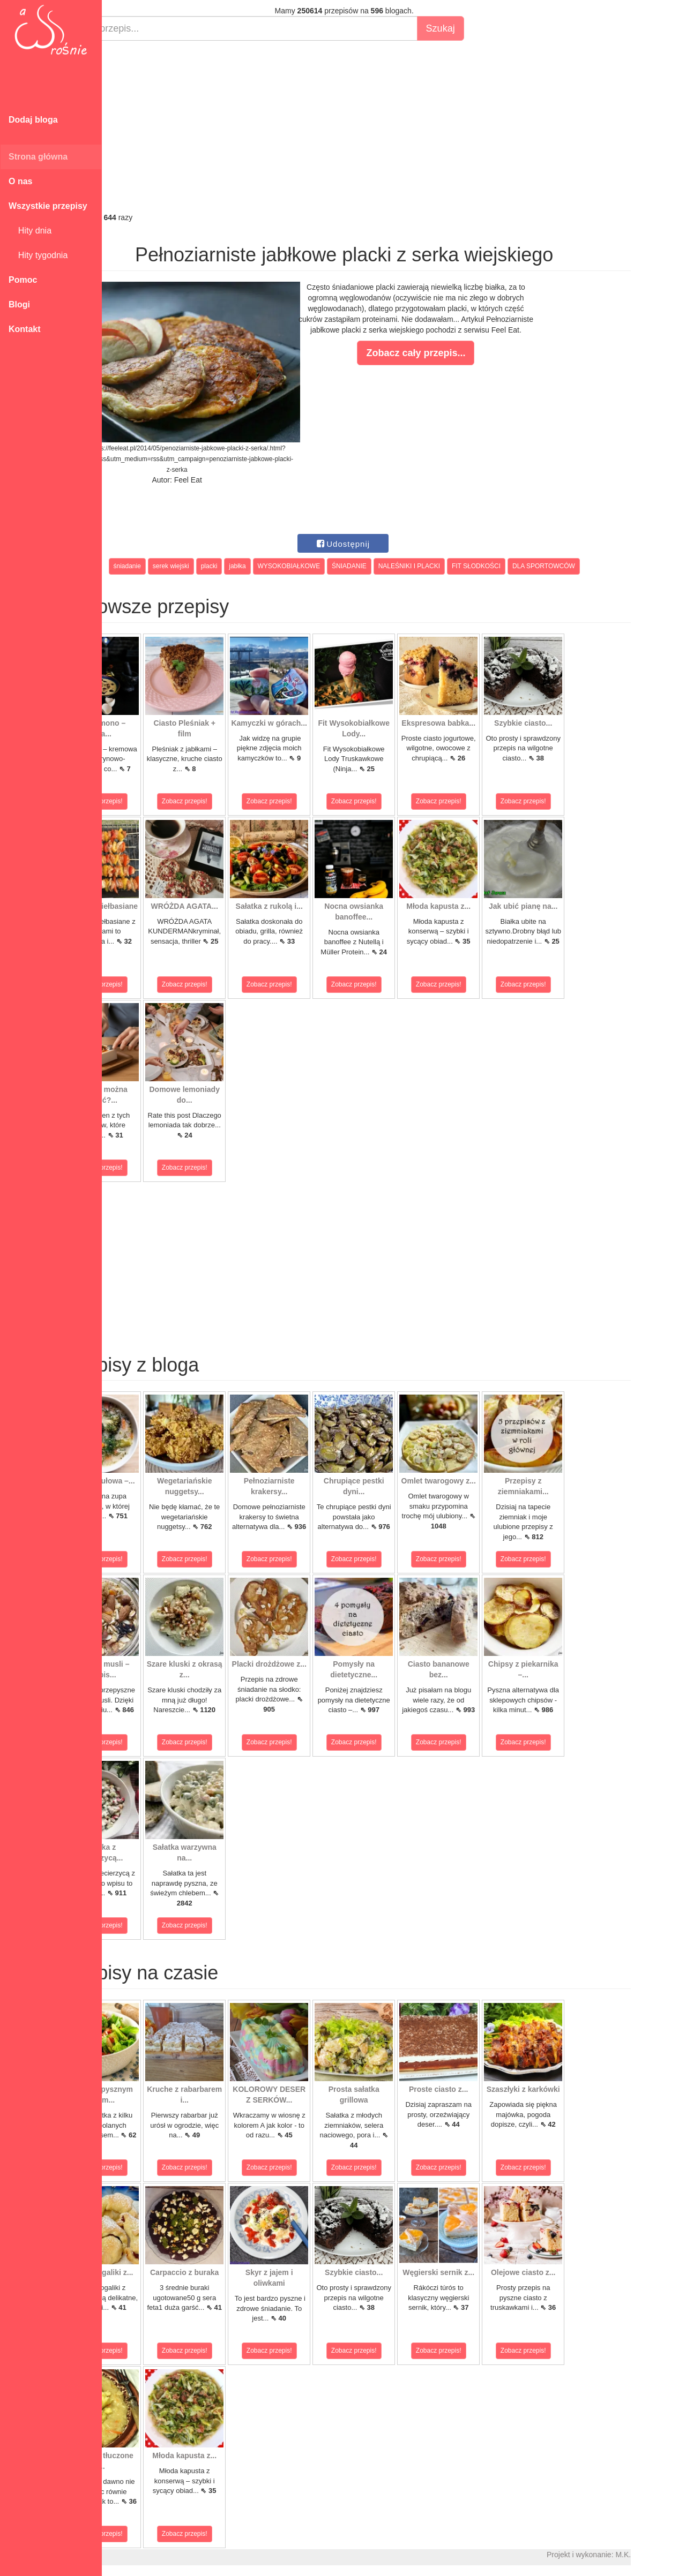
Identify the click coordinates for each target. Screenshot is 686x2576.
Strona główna (38, 156)
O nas (20, 181)
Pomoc (23, 279)
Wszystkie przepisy (48, 205)
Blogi (19, 304)
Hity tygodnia (38, 255)
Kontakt (25, 329)
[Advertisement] (394, 126)
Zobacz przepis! (150, 801)
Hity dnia (30, 230)
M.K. (673, 2554)
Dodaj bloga (33, 119)
